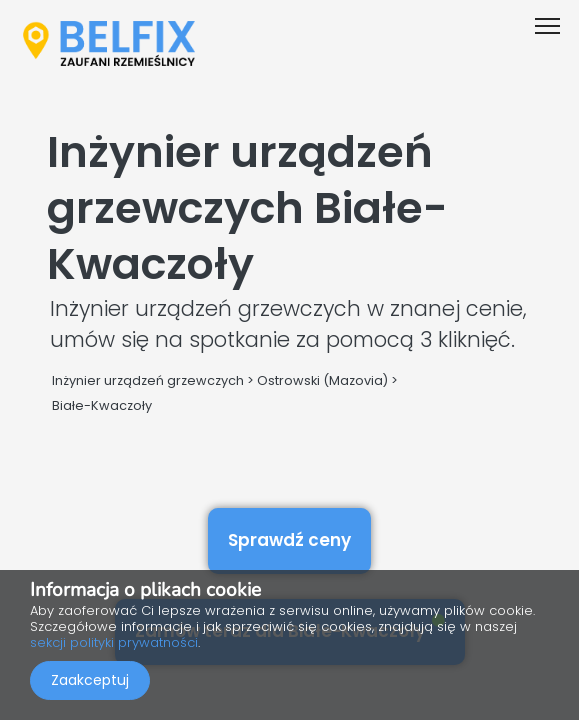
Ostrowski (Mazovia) (322, 380)
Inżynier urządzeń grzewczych (148, 380)
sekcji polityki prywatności (114, 642)
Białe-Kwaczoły (102, 405)
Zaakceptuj (90, 680)
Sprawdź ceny (289, 540)
